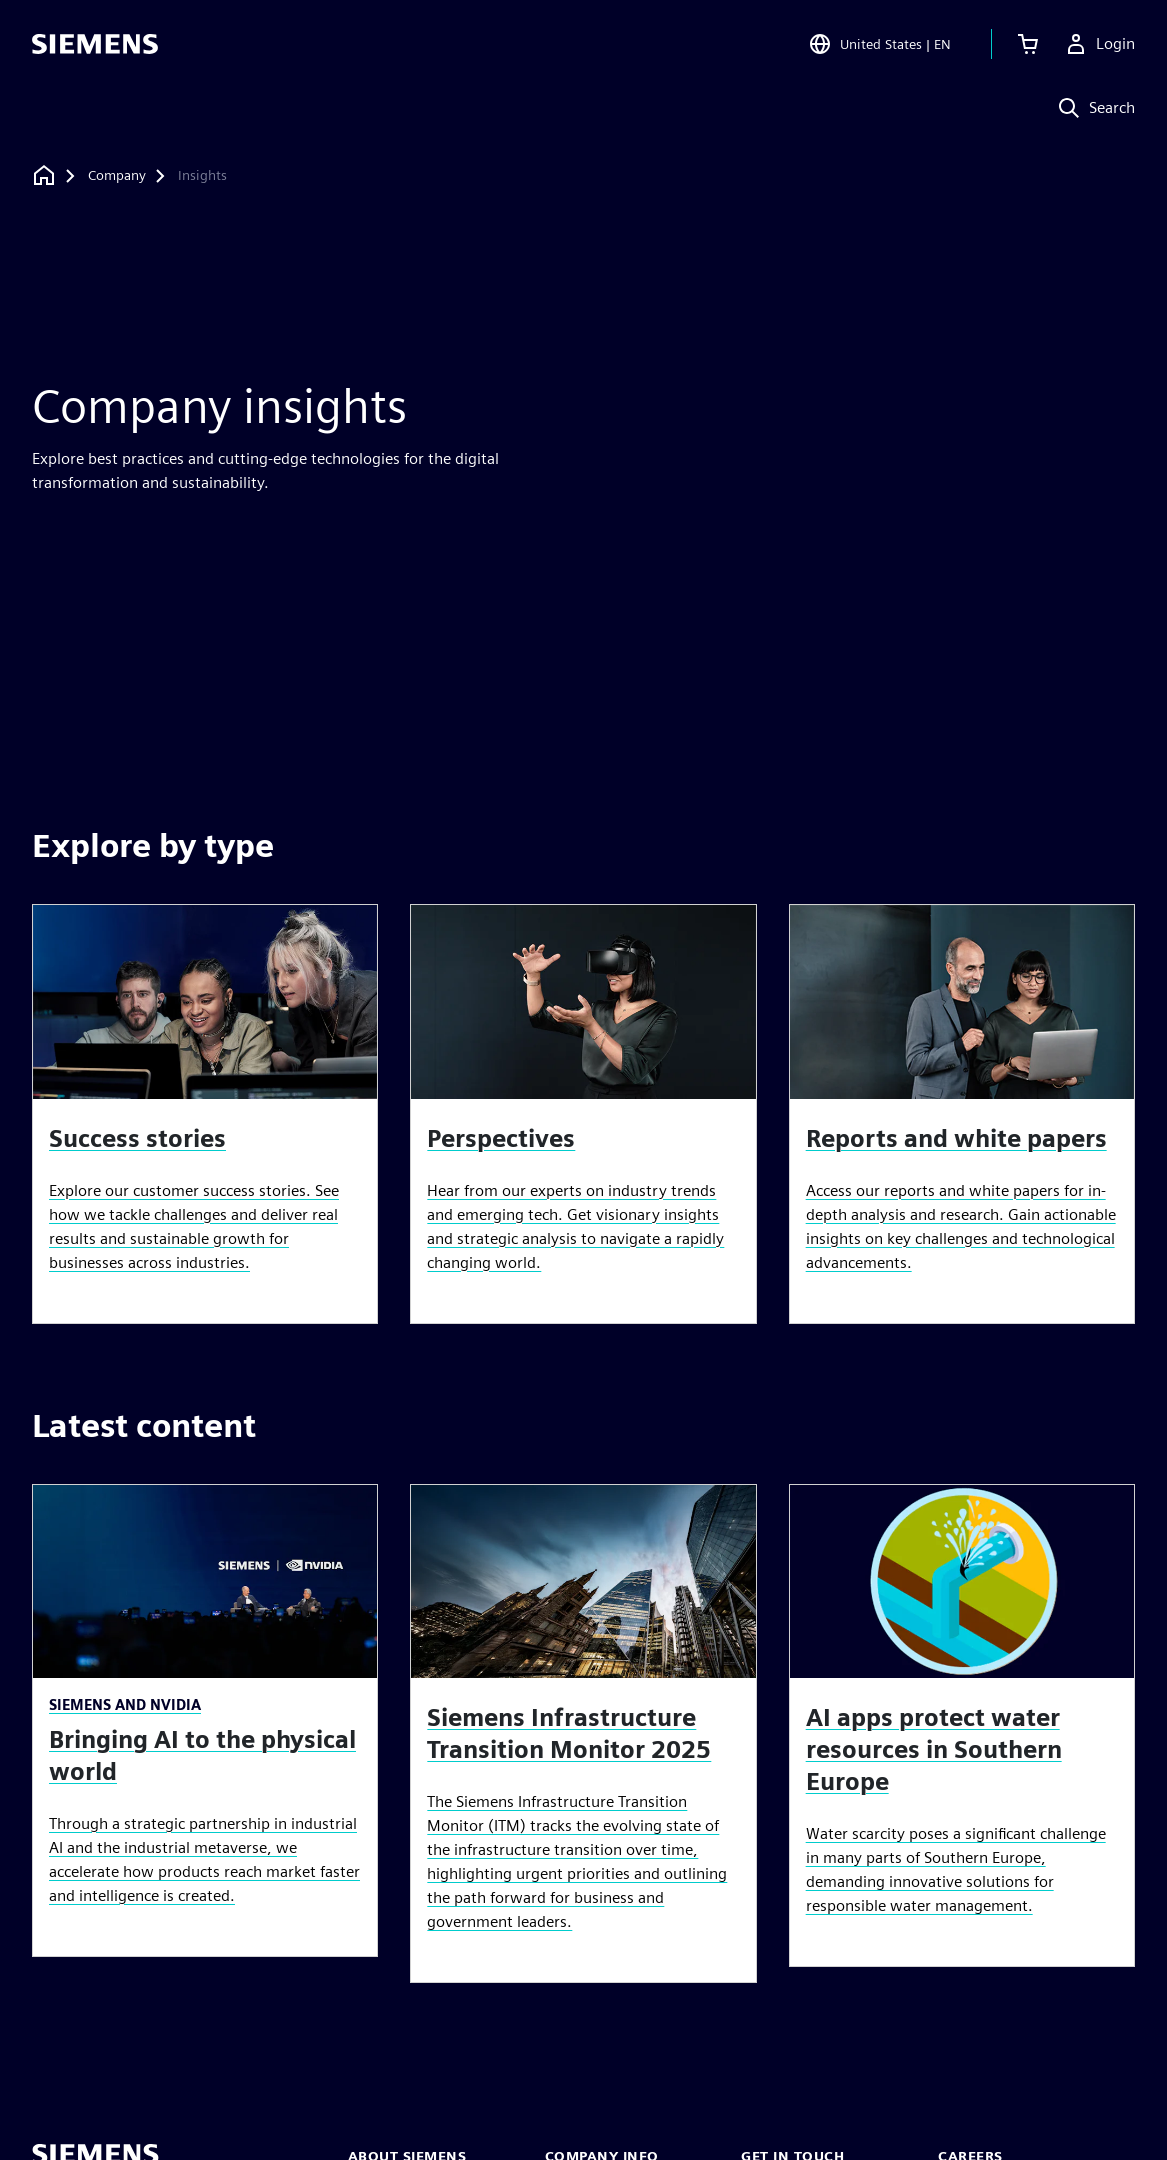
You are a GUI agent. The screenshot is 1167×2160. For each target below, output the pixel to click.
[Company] (117, 176)
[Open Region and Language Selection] (879, 44)
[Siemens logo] (95, 44)
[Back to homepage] (44, 175)
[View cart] (1028, 44)
